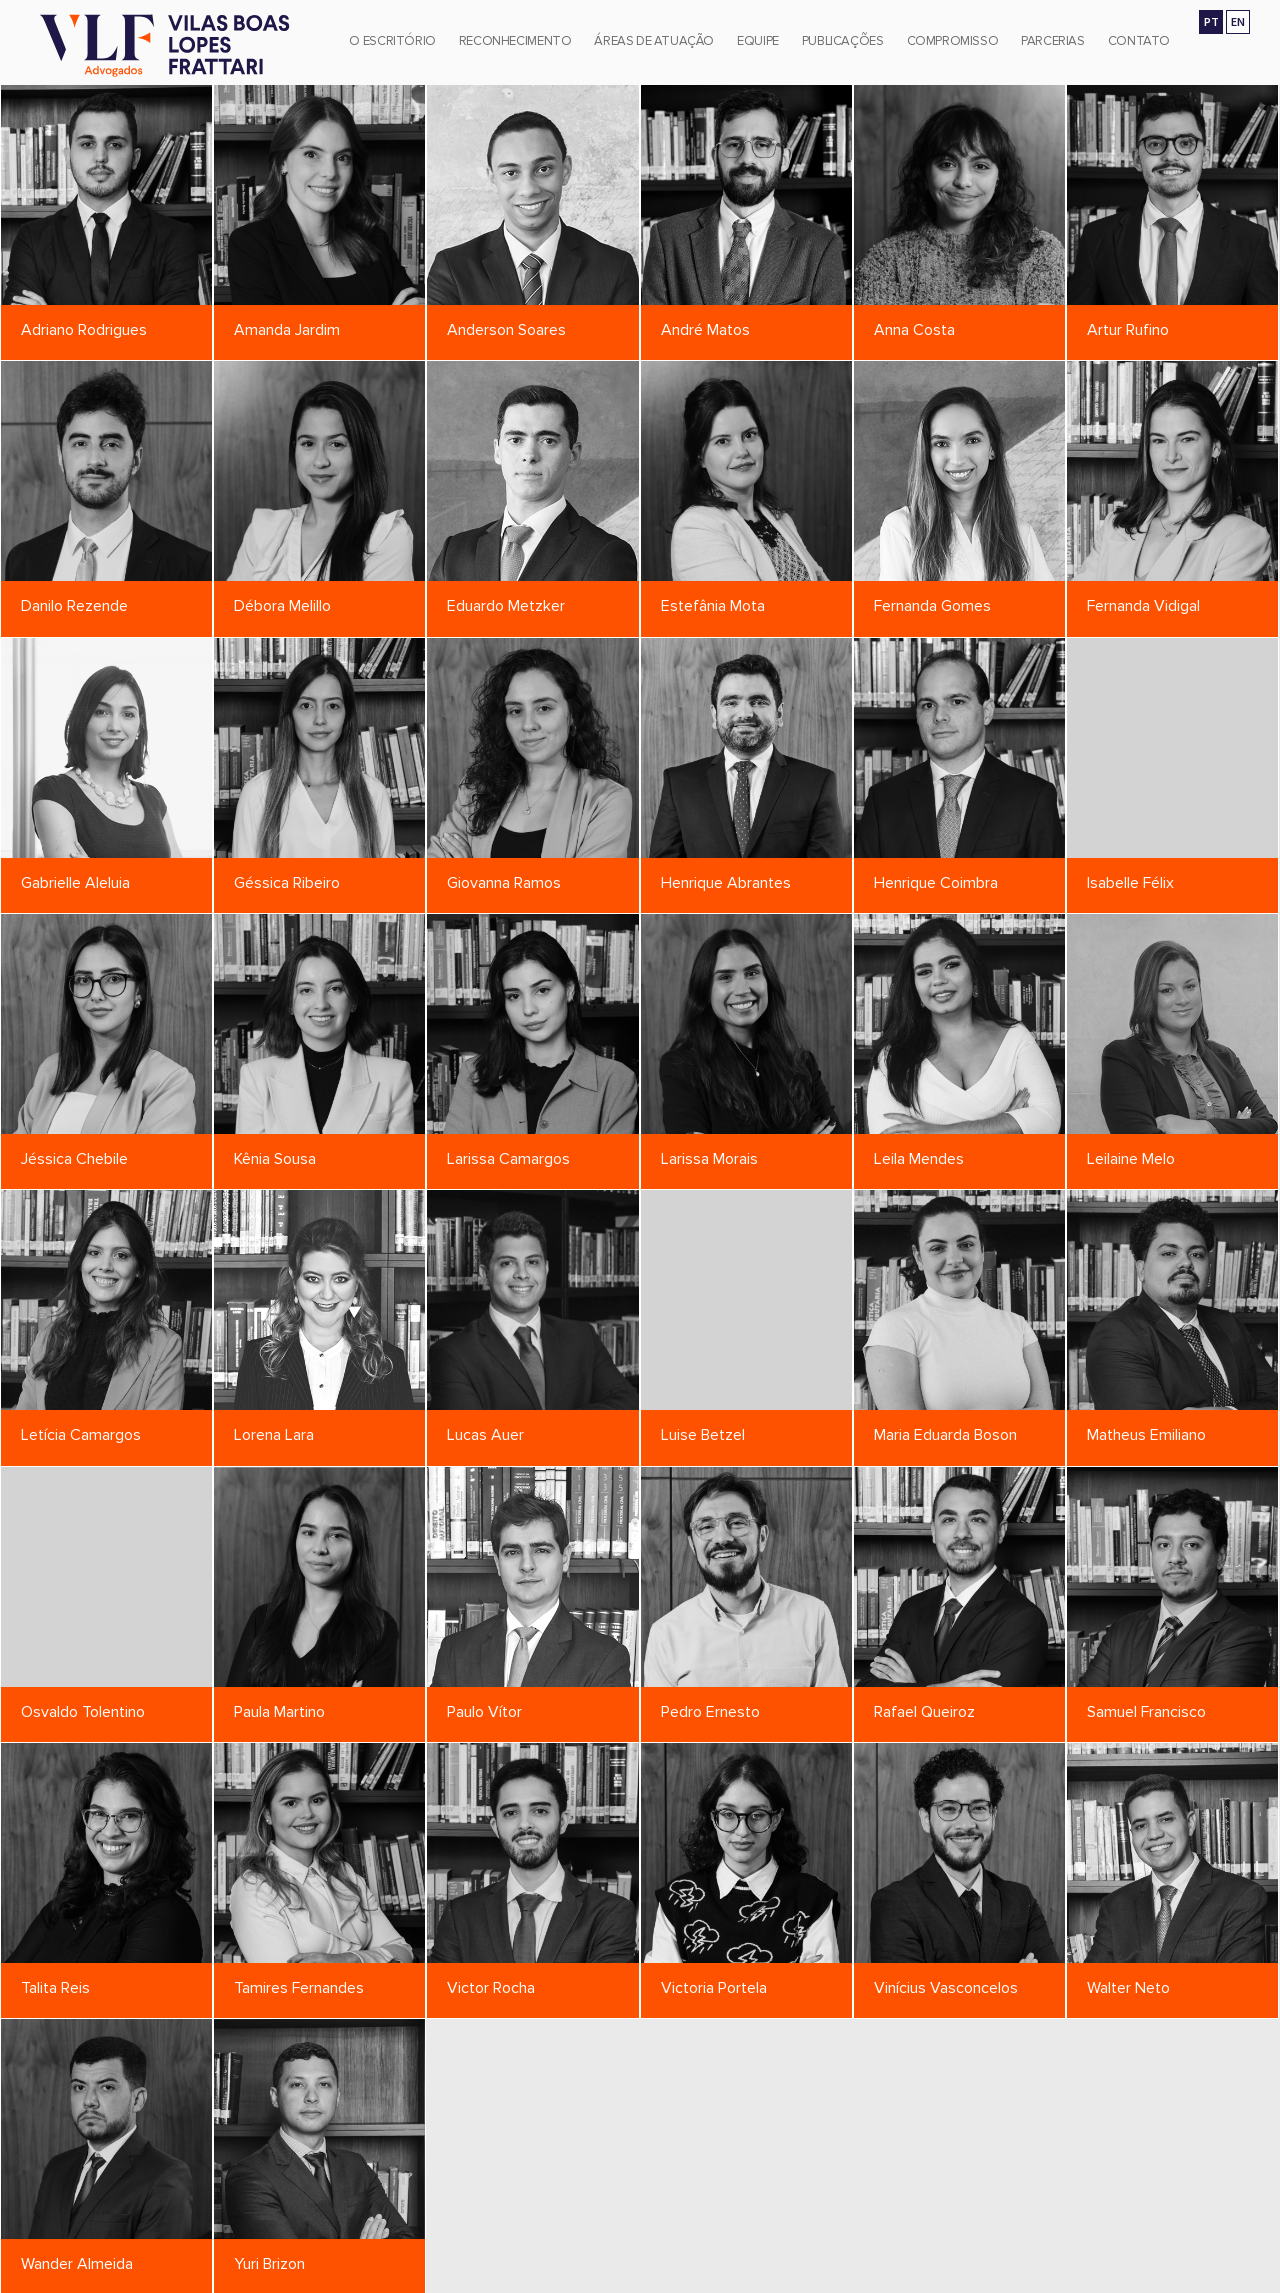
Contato (1139, 41)
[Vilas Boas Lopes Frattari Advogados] (165, 47)
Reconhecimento (515, 41)
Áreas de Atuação (654, 41)
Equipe (758, 41)
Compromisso (953, 41)
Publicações (843, 41)
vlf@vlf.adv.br (914, 2275)
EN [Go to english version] (1238, 21)
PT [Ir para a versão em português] (1211, 21)
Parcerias (1053, 41)
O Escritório (392, 41)
